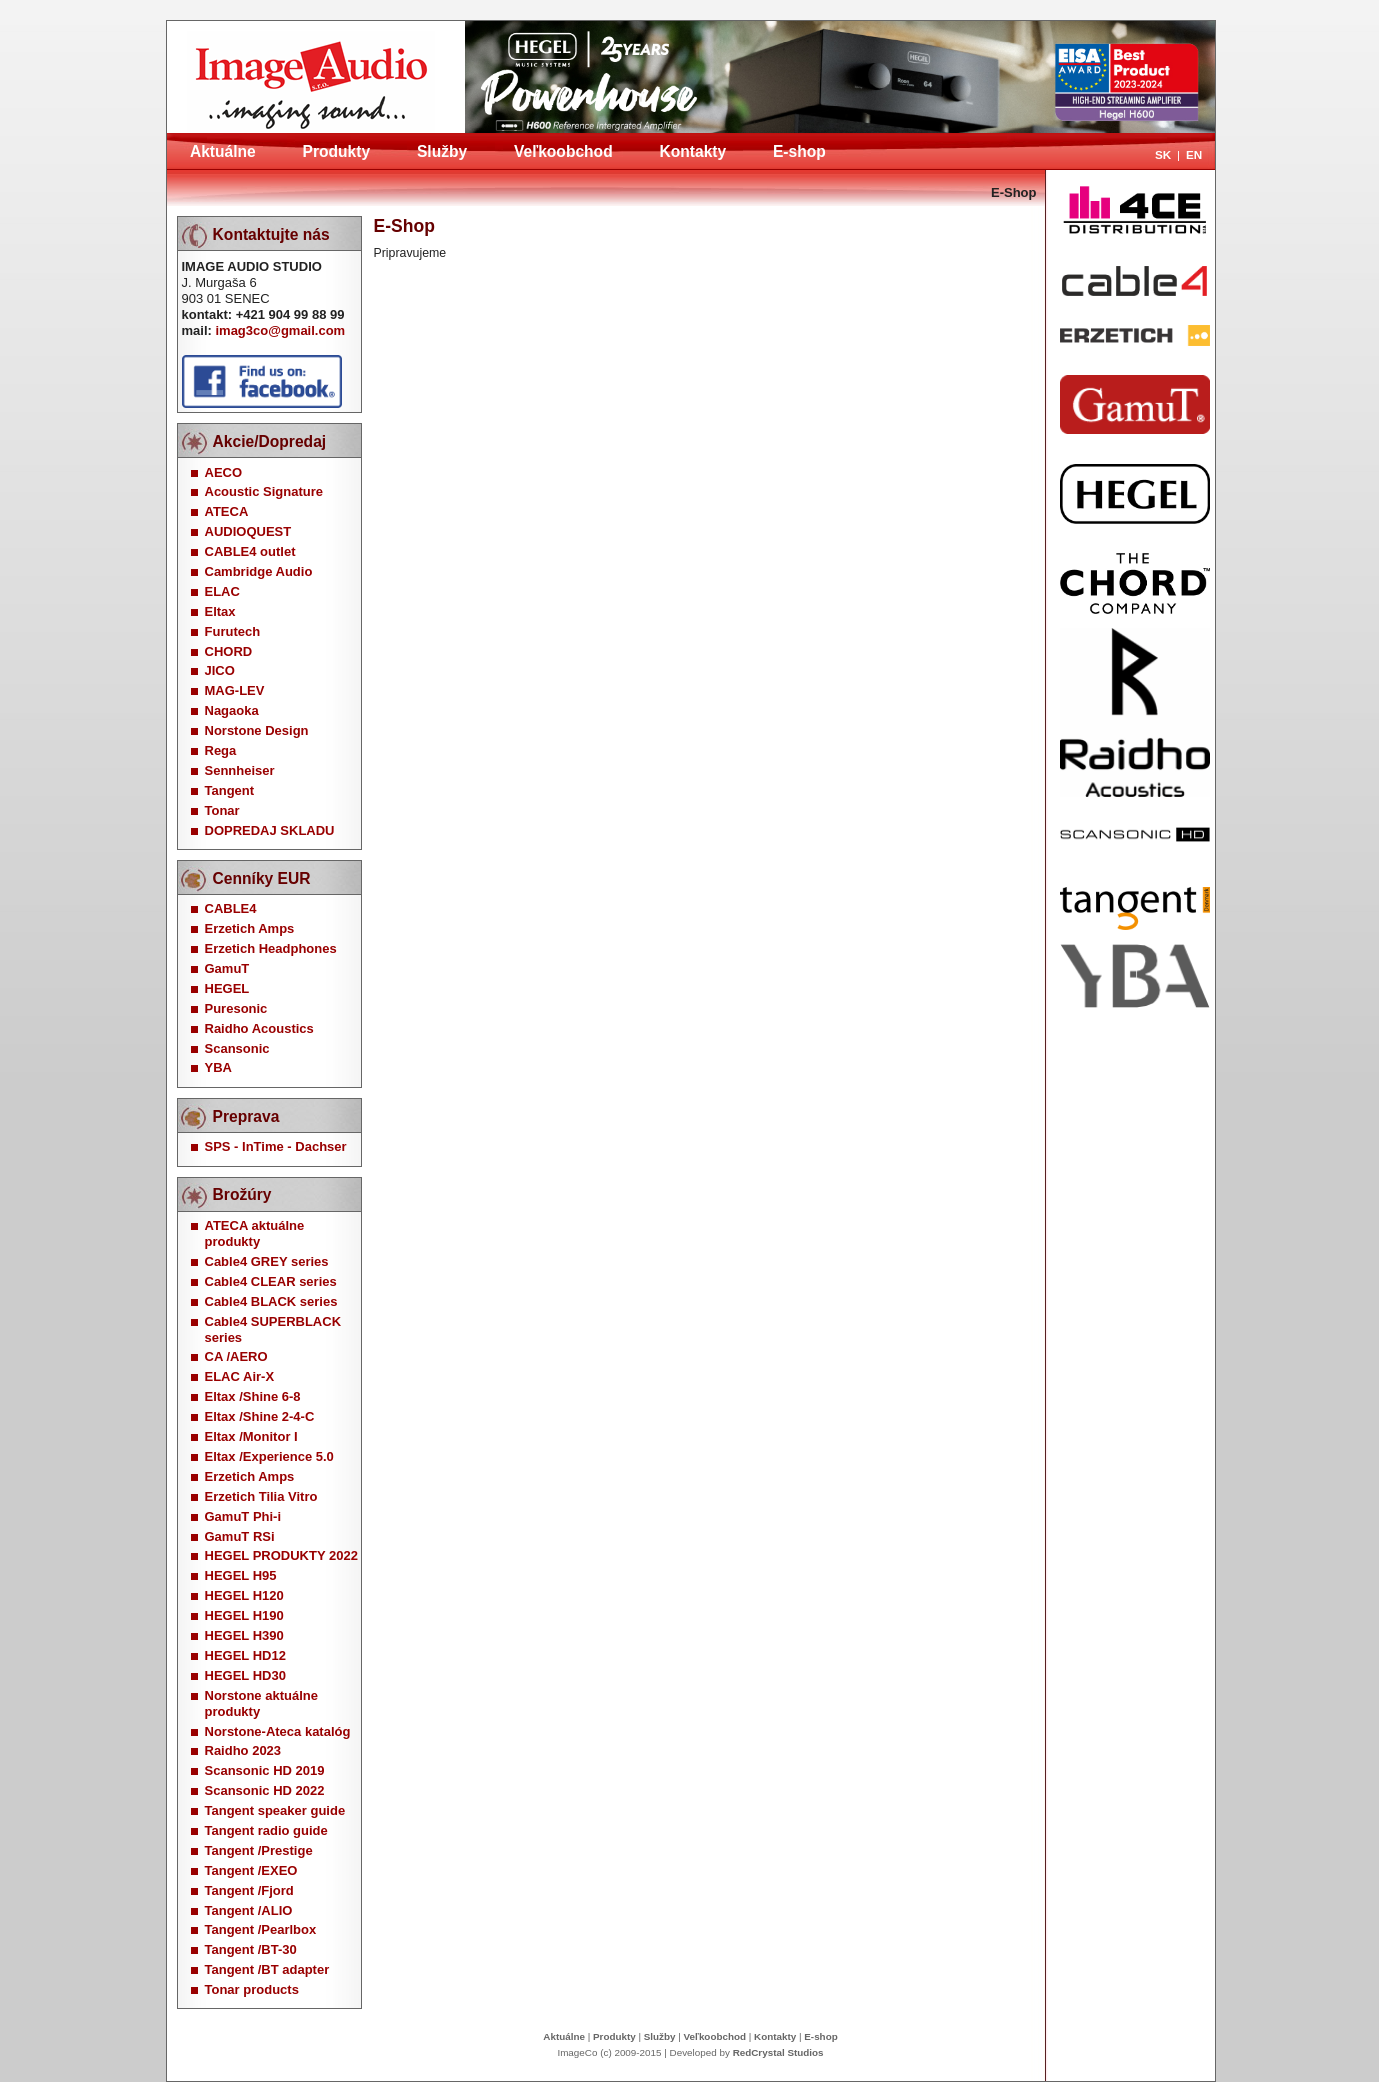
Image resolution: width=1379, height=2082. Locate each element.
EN (1194, 154)
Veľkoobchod (563, 151)
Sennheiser (240, 770)
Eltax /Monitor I (251, 1436)
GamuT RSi (240, 1536)
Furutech (233, 631)
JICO (220, 670)
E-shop (799, 151)
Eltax (220, 611)
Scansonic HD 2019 (265, 1770)
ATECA (227, 511)
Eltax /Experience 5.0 (269, 1456)
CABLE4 (231, 908)
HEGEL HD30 (245, 1675)
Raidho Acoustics (259, 1028)
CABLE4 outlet (250, 551)
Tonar (222, 810)
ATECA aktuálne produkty (255, 1233)
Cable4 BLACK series (271, 1301)
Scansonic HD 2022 (265, 1790)
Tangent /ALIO (249, 1910)
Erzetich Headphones (271, 948)
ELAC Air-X (240, 1376)
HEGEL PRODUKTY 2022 (281, 1555)
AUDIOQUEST (248, 531)
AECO (224, 472)
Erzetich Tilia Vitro (261, 1496)
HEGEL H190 (244, 1615)
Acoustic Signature (264, 491)
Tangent (230, 790)
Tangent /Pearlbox (261, 1929)
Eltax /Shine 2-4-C (260, 1416)
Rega (221, 750)
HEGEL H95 (241, 1575)
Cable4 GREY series (267, 1261)
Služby (442, 151)
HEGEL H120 (244, 1595)
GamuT (227, 968)
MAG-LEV (235, 690)
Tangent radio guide (266, 1830)
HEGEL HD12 (245, 1655)
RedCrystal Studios (778, 2052)
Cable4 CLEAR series (271, 1281)
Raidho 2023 (243, 1750)
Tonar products (252, 1989)
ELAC (222, 591)
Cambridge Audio (259, 571)
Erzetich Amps (250, 928)
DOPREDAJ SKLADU (270, 830)
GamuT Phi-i (243, 1516)
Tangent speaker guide (275, 1810)
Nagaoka (232, 710)
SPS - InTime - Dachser (276, 1146)
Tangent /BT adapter (267, 1969)
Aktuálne (223, 151)
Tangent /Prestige (259, 1850)
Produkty (337, 151)
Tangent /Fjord (249, 1890)
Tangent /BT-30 (251, 1949)
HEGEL (227, 988)
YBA (218, 1067)
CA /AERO (236, 1356)
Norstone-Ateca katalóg (278, 1731)
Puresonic (236, 1008)
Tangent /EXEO (251, 1870)
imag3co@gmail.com (280, 330)
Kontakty (692, 151)
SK (1163, 154)
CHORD (229, 651)
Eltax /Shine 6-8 (253, 1396)
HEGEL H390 (244, 1635)
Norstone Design (257, 730)
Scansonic (237, 1048)
